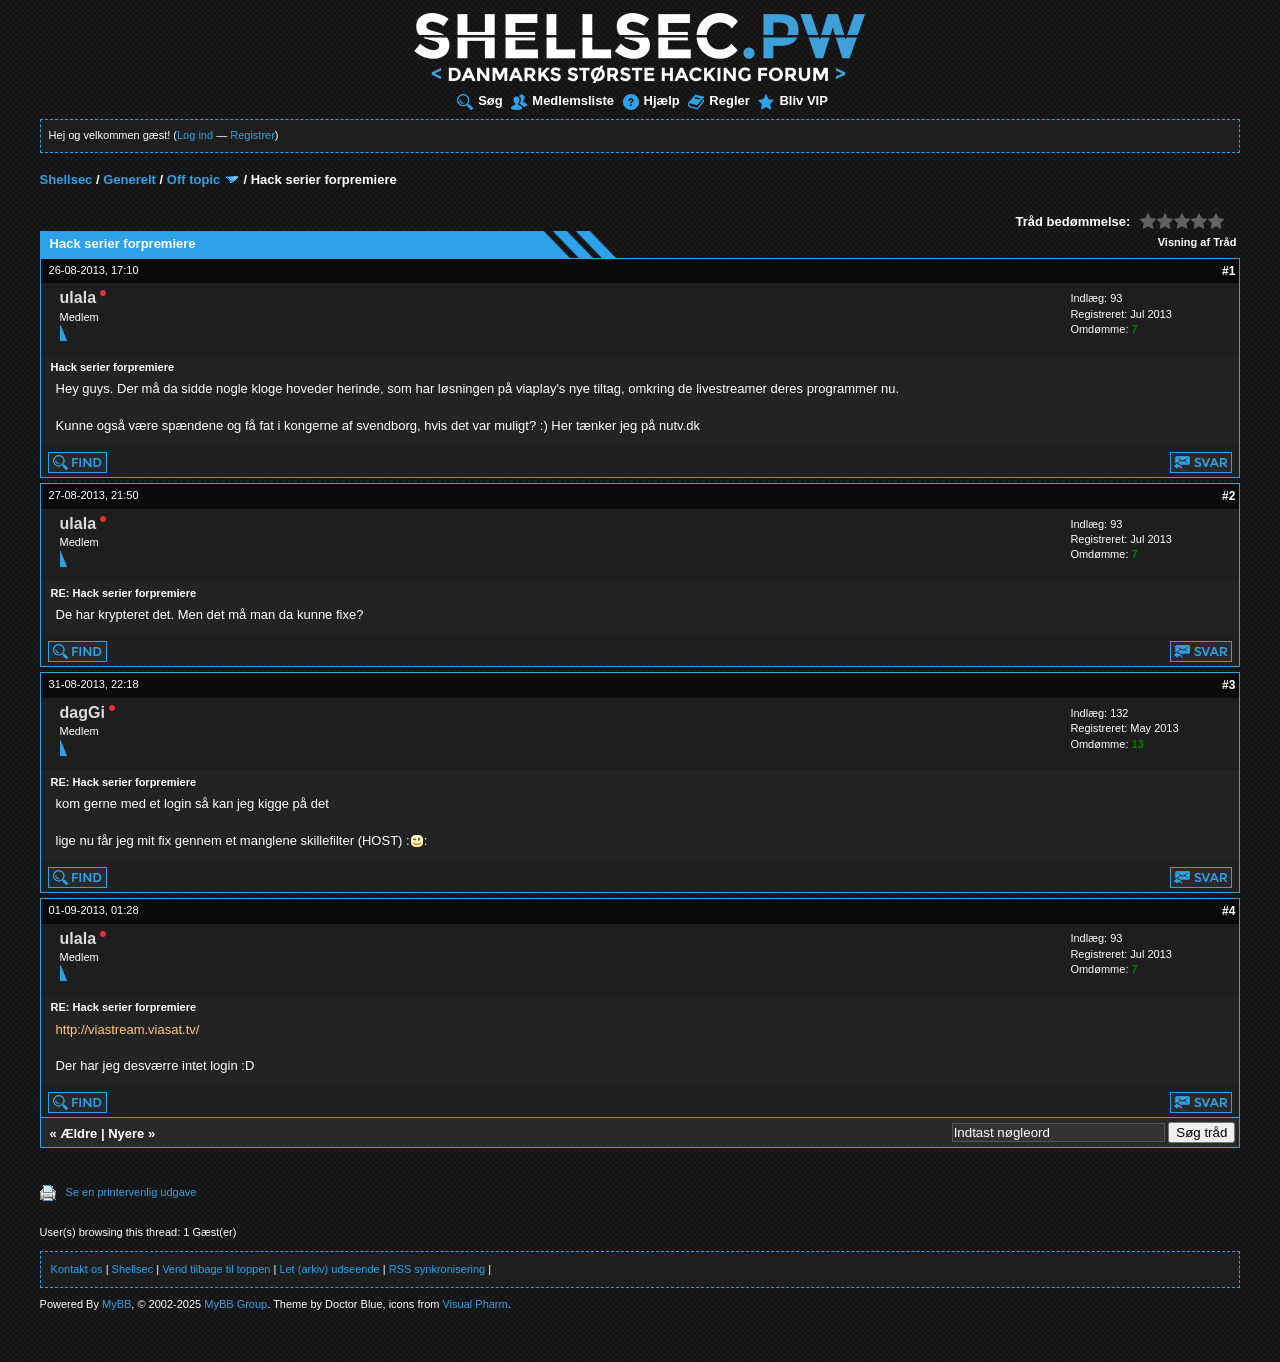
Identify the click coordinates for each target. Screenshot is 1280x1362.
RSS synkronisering (437, 1269)
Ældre (78, 1133)
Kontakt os (77, 1269)
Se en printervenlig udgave (131, 1192)
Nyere (126, 1133)
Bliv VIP (792, 100)
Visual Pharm (474, 1304)
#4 (1228, 911)
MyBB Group (235, 1304)
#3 (1228, 685)
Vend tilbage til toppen (216, 1269)
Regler (718, 100)
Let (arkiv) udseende (329, 1269)
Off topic (193, 179)
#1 (1228, 271)
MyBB (116, 1304)
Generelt (129, 179)
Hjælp (651, 100)
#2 (1228, 496)
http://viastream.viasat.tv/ (128, 1029)
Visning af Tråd (1197, 242)
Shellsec (66, 179)
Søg (480, 100)
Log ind (195, 135)
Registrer (252, 135)
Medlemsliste (562, 100)
